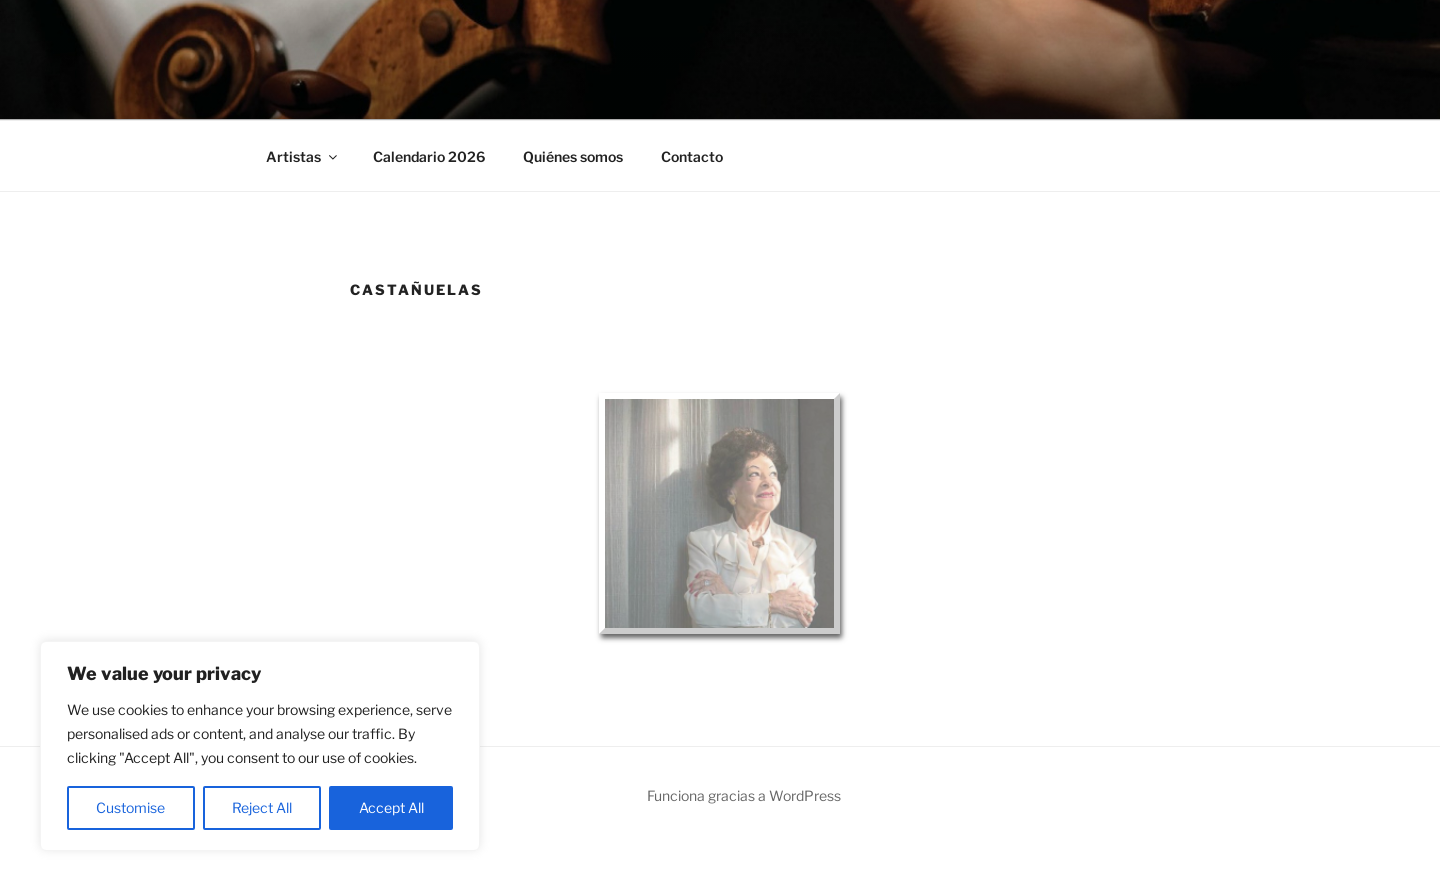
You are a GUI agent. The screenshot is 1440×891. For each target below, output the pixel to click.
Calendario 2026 (429, 156)
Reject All (262, 807)
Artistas (303, 156)
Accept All (391, 807)
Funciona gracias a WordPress (744, 795)
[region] (260, 746)
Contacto (692, 156)
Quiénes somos (573, 156)
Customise (130, 807)
